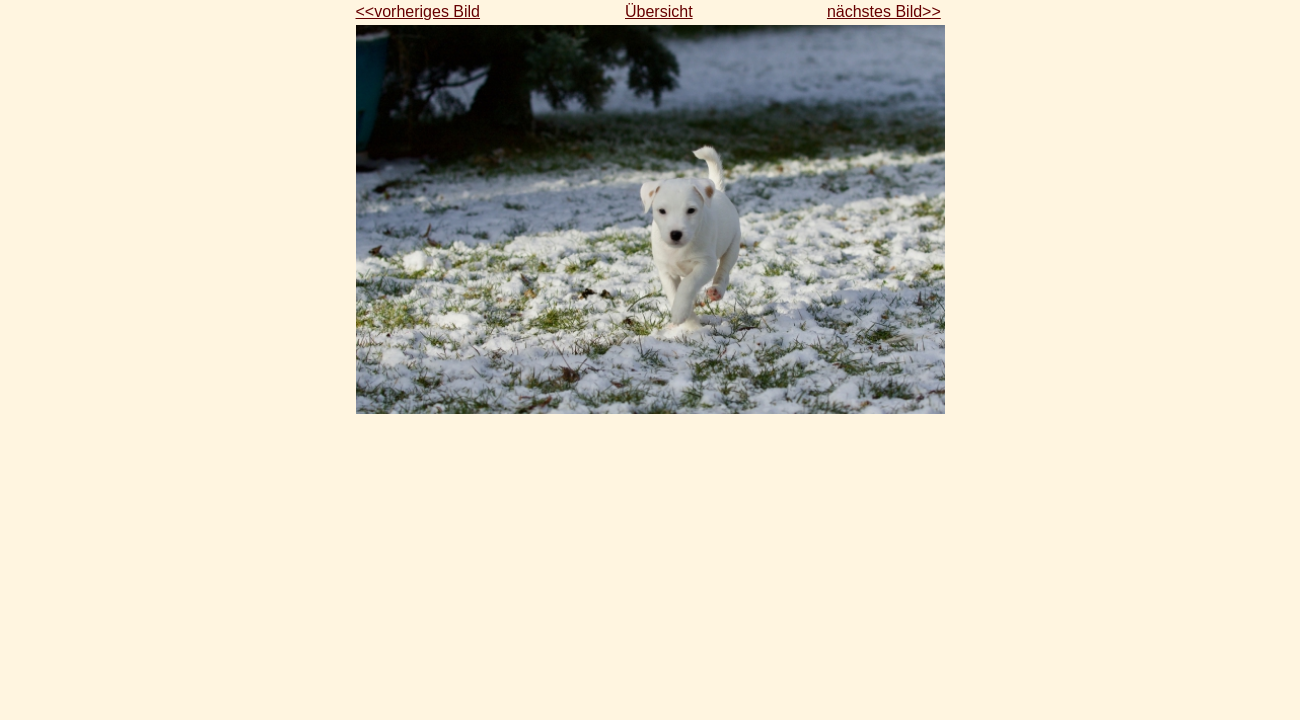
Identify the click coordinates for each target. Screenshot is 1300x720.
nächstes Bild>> (884, 11)
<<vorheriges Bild (418, 11)
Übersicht (659, 11)
